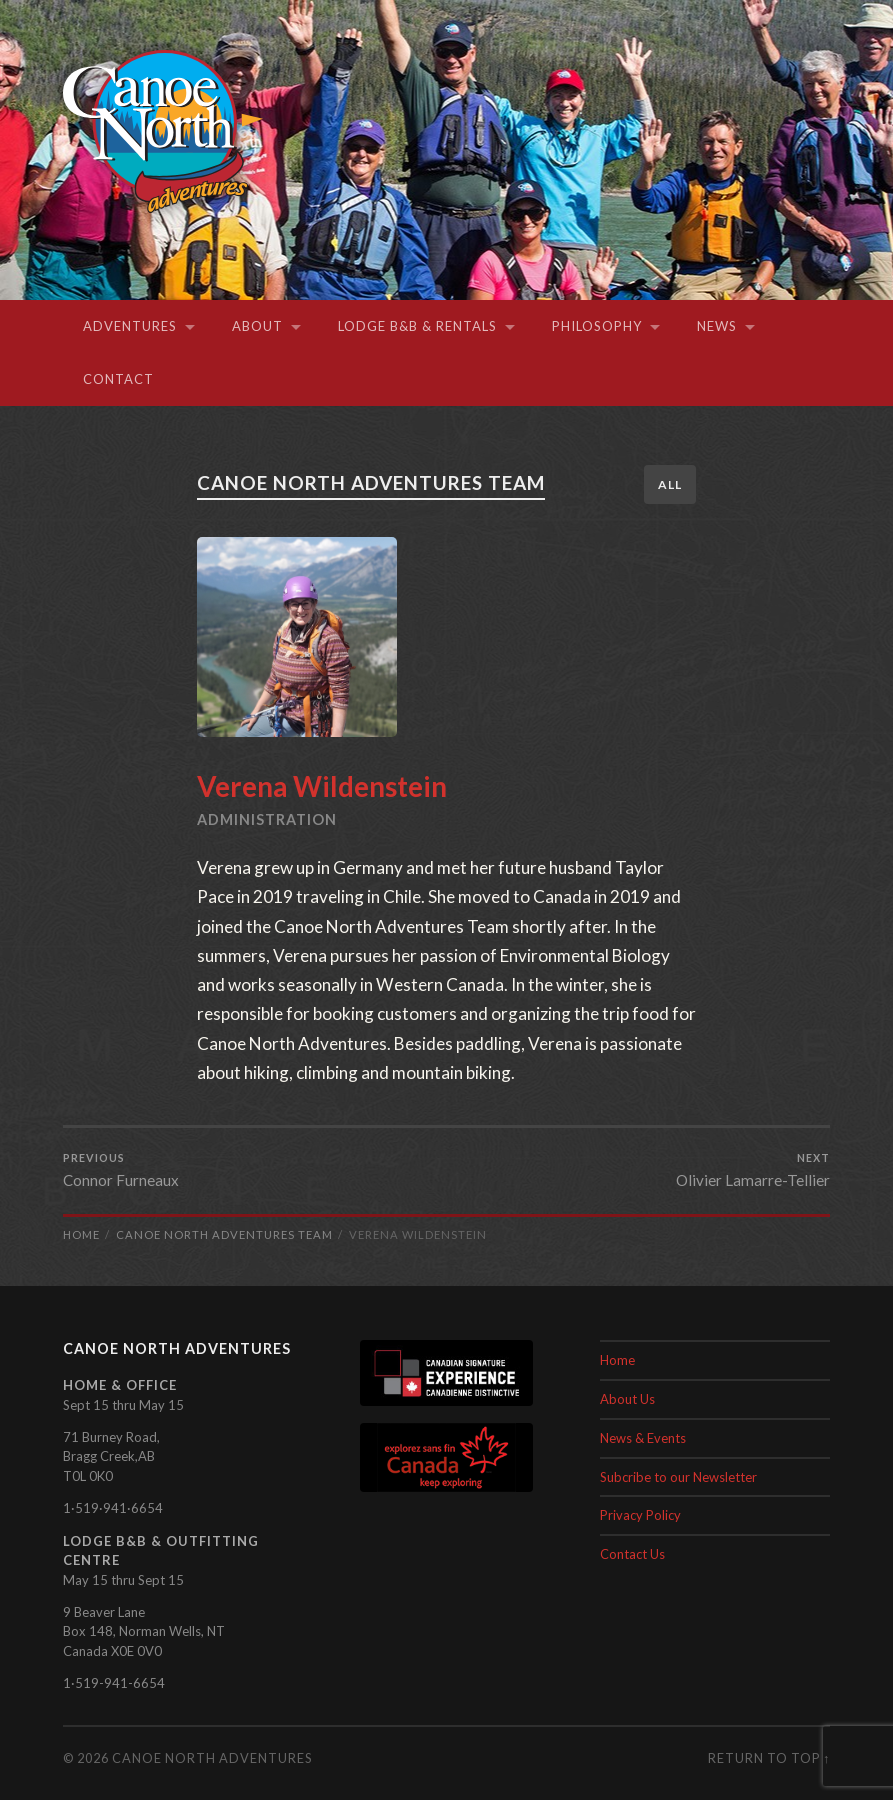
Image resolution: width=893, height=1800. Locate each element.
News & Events (643, 1438)
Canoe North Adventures (212, 1758)
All (670, 484)
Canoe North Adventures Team (375, 482)
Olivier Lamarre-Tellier (753, 1170)
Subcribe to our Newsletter (678, 1476)
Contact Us (632, 1554)
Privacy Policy (640, 1515)
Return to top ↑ (769, 1758)
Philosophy (597, 326)
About (257, 326)
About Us (627, 1399)
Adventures (130, 326)
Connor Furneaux (121, 1170)
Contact (118, 379)
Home (617, 1360)
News (717, 326)
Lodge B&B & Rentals (417, 326)
